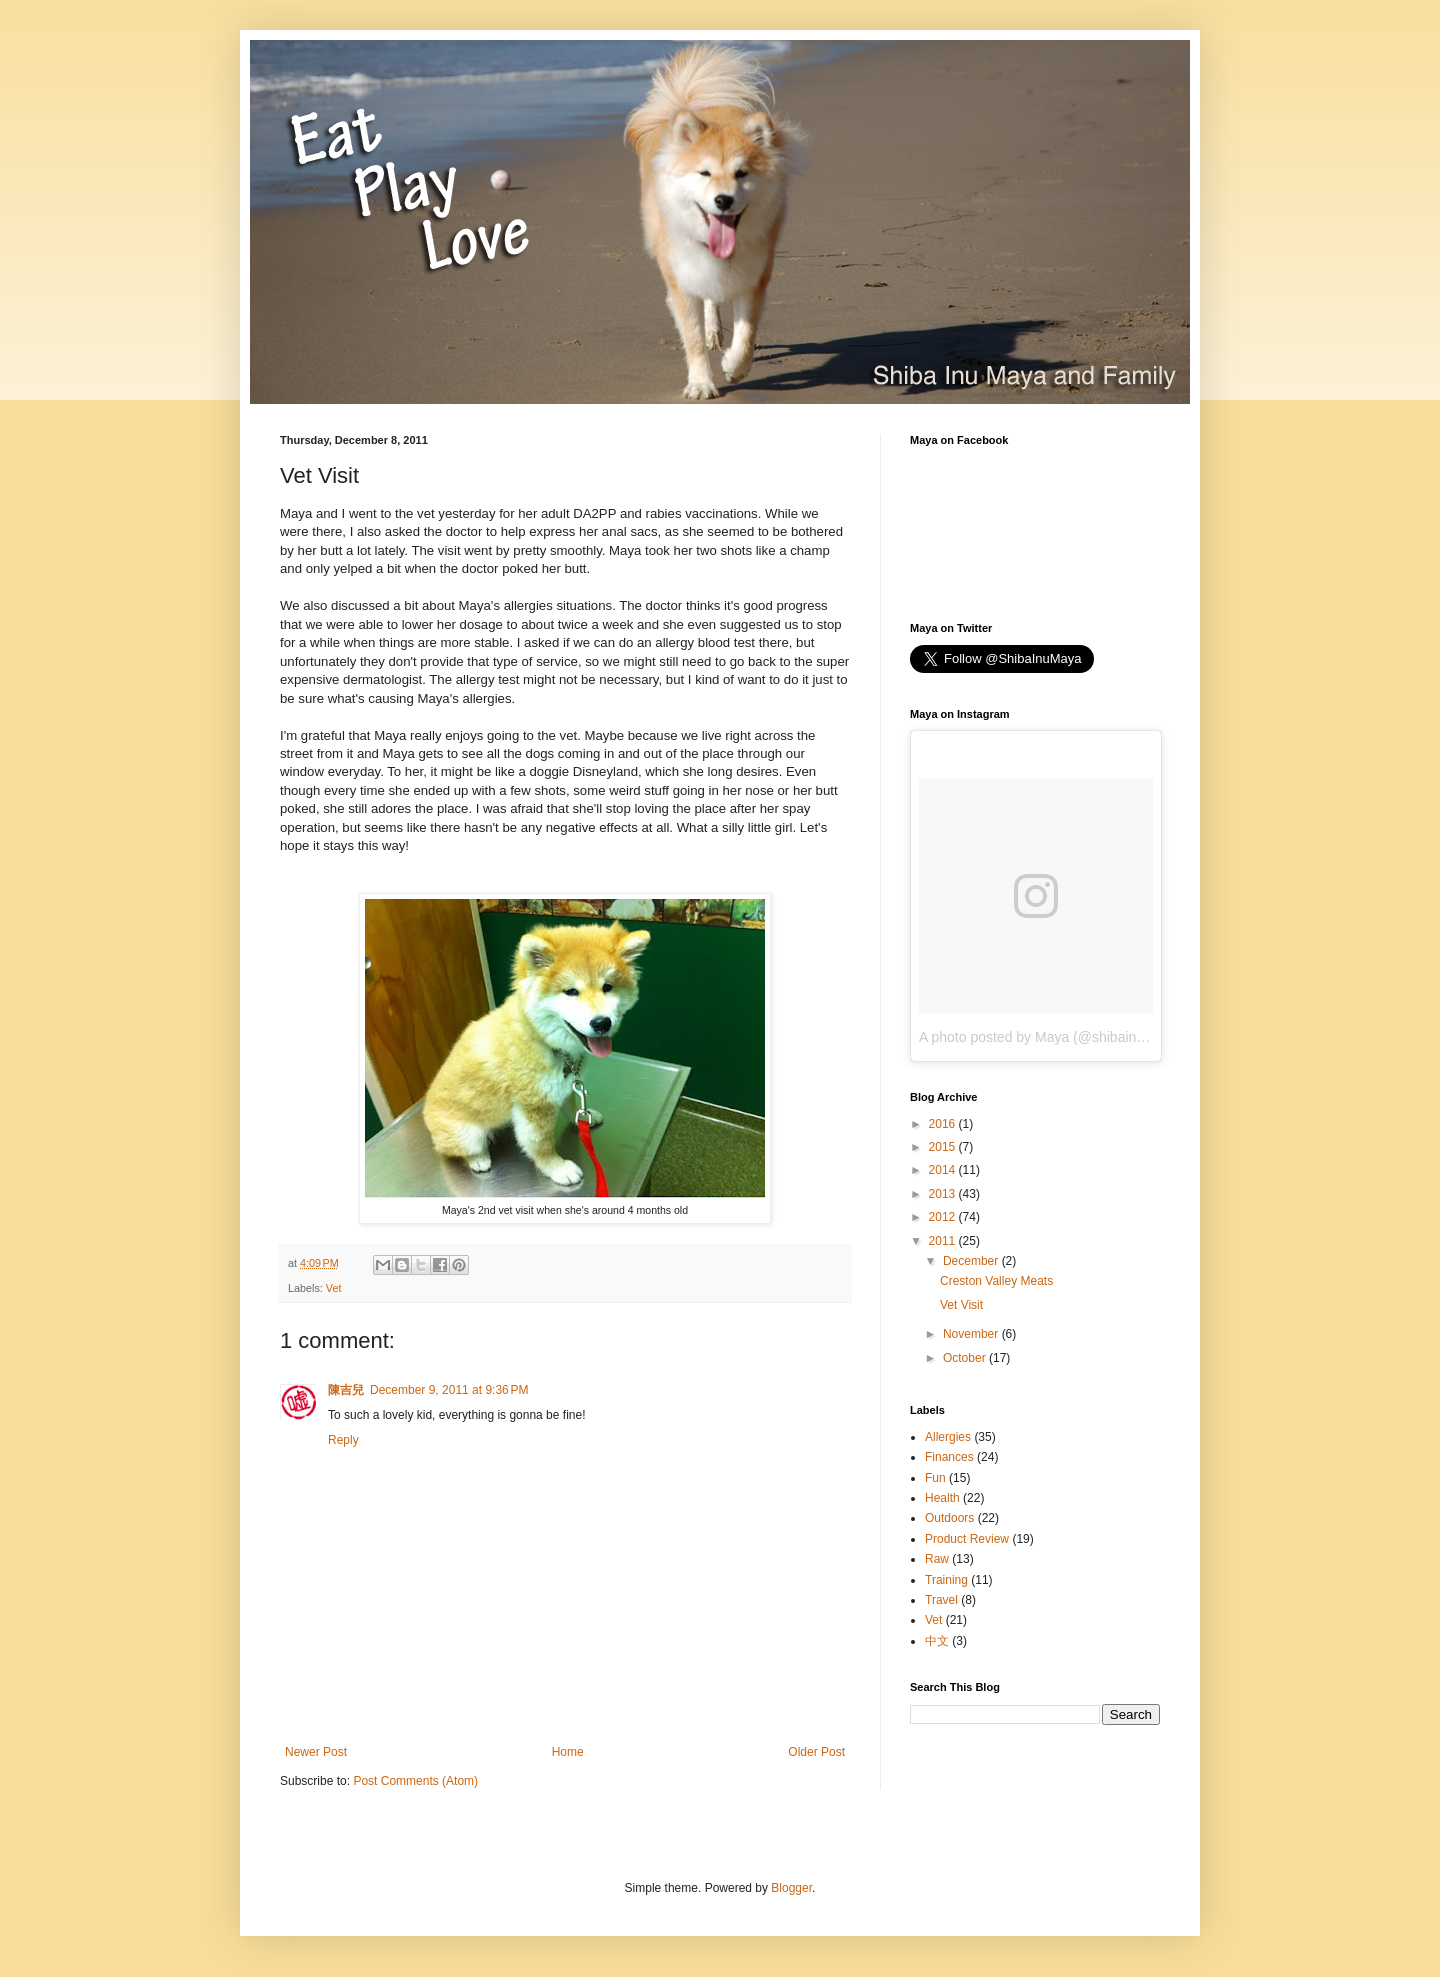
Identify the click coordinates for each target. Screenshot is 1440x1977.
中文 (937, 1641)
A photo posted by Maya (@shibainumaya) (1051, 1037)
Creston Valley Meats (996, 1281)
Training (946, 1580)
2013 (944, 1194)
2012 (944, 1217)
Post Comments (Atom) (415, 1781)
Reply (343, 1440)
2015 (944, 1147)
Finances (949, 1457)
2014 (944, 1170)
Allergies (948, 1437)
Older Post (816, 1752)
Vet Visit (961, 1305)
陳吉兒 (346, 1390)
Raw (937, 1559)
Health (942, 1498)
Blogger (791, 1888)
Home (568, 1752)
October (966, 1358)
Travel (941, 1600)
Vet (334, 1288)
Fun (935, 1478)
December (972, 1261)
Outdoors (949, 1518)
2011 (944, 1241)
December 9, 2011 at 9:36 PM (449, 1390)
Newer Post (316, 1752)
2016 (944, 1124)
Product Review (967, 1539)
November (972, 1334)
